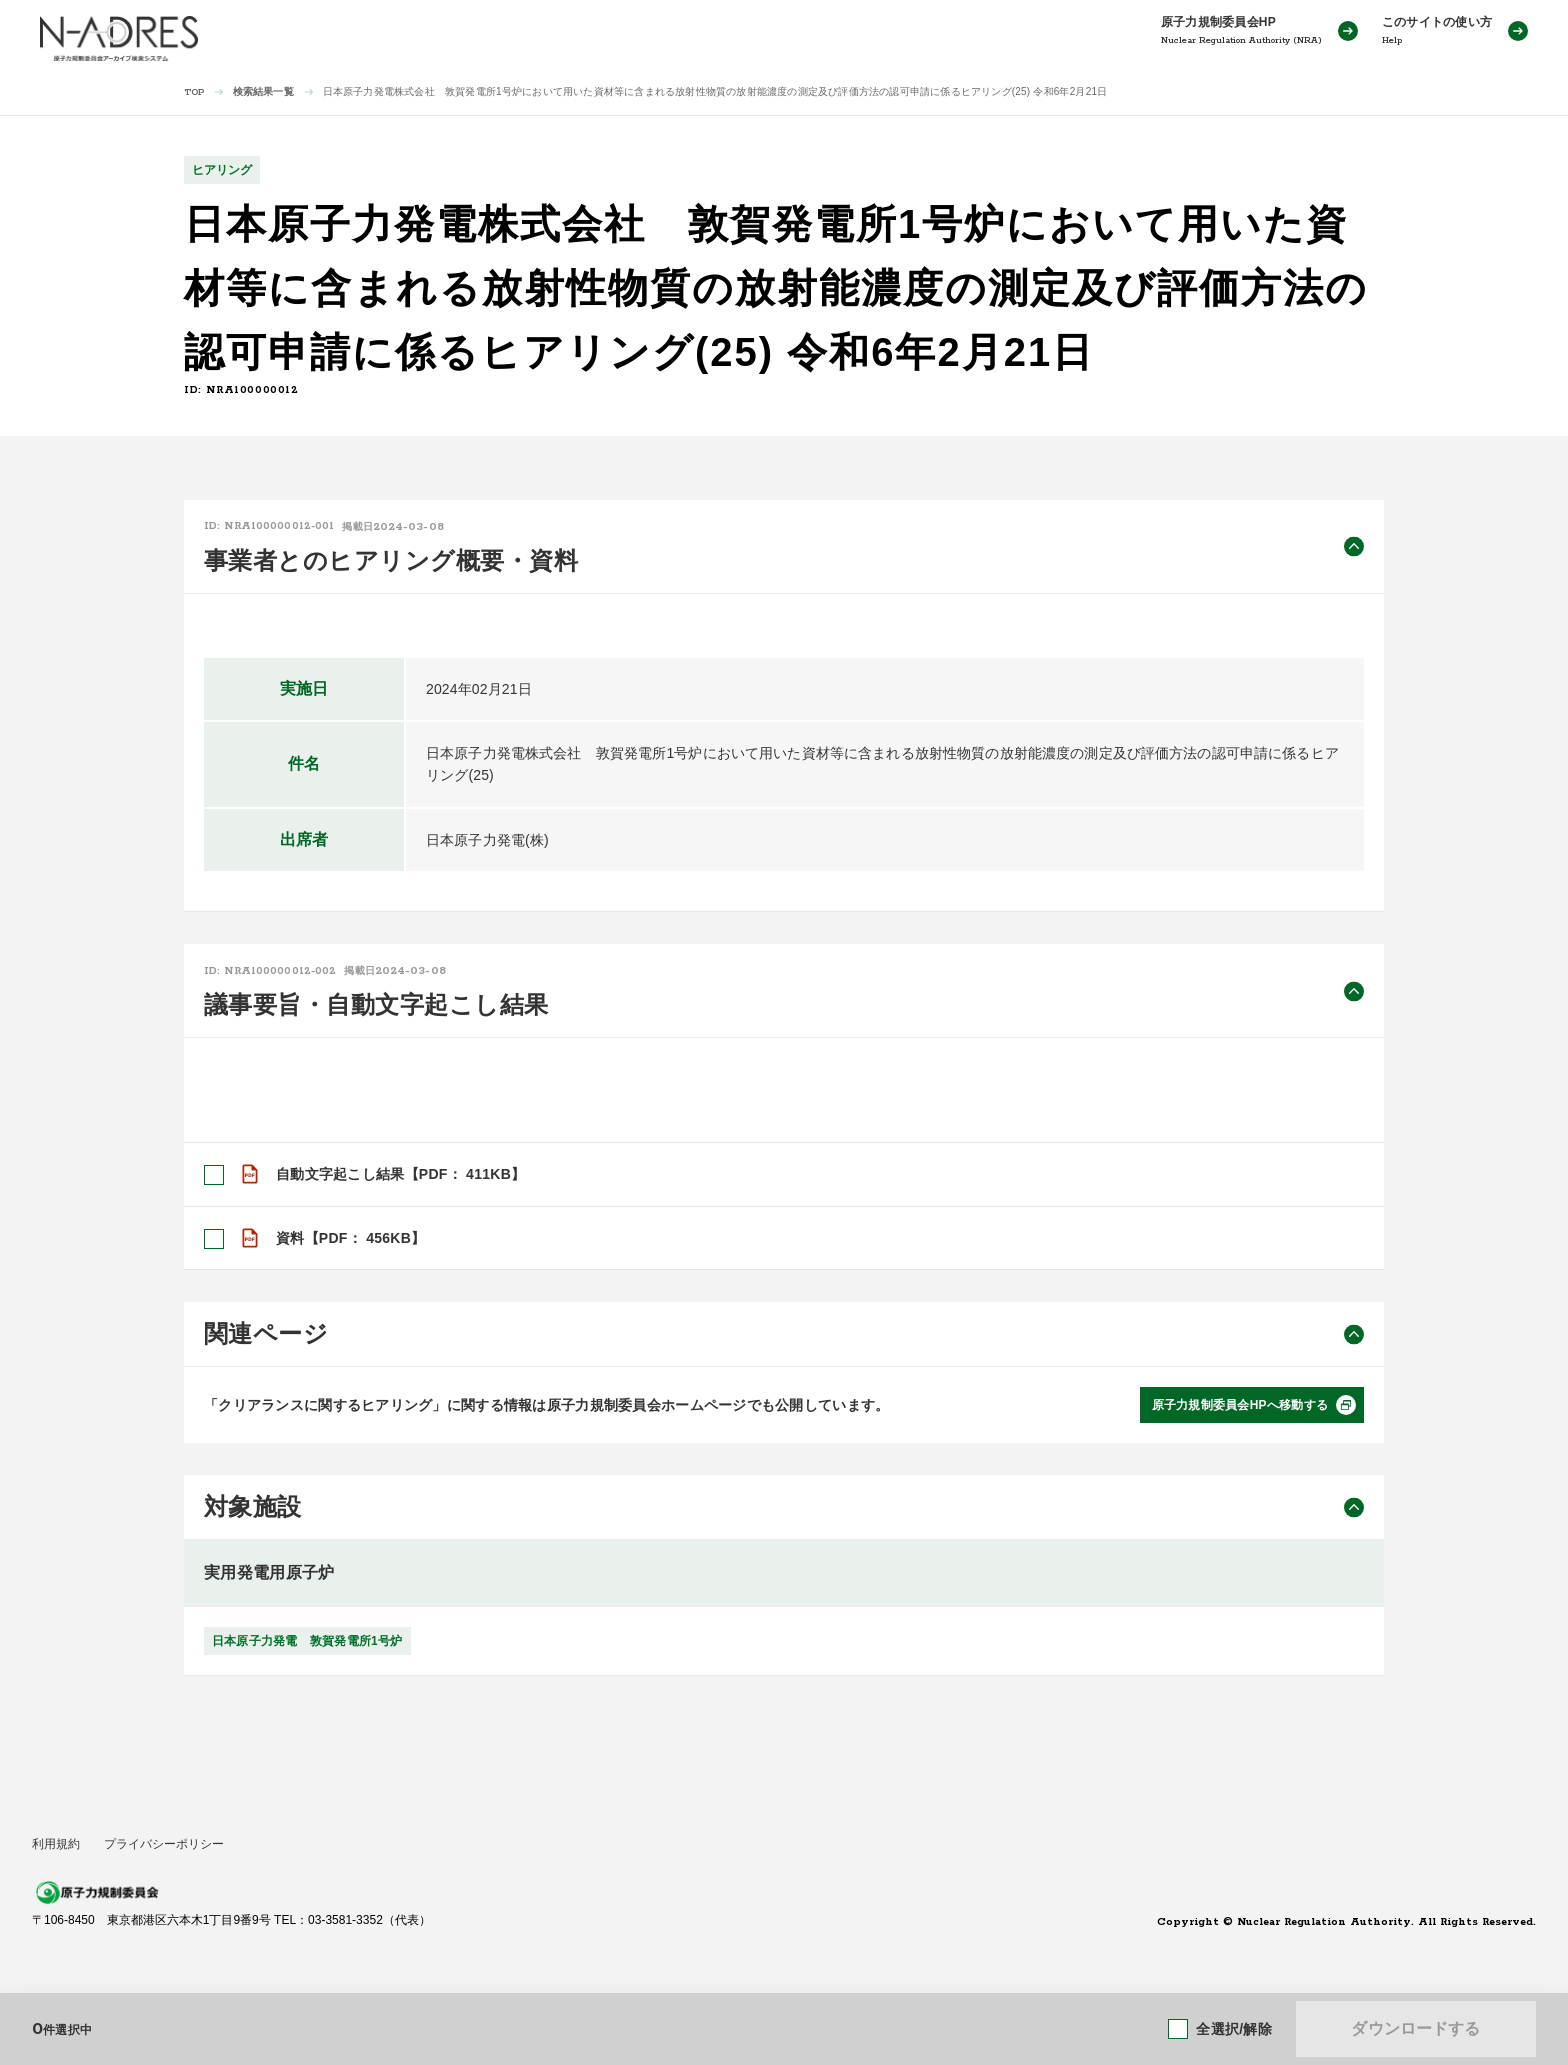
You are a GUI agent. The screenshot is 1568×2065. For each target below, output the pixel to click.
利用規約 (56, 1844)
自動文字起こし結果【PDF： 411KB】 (400, 1174)
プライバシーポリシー (164, 1844)
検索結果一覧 (263, 91)
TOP (194, 92)
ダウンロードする (1415, 2028)
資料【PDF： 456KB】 (350, 1238)
